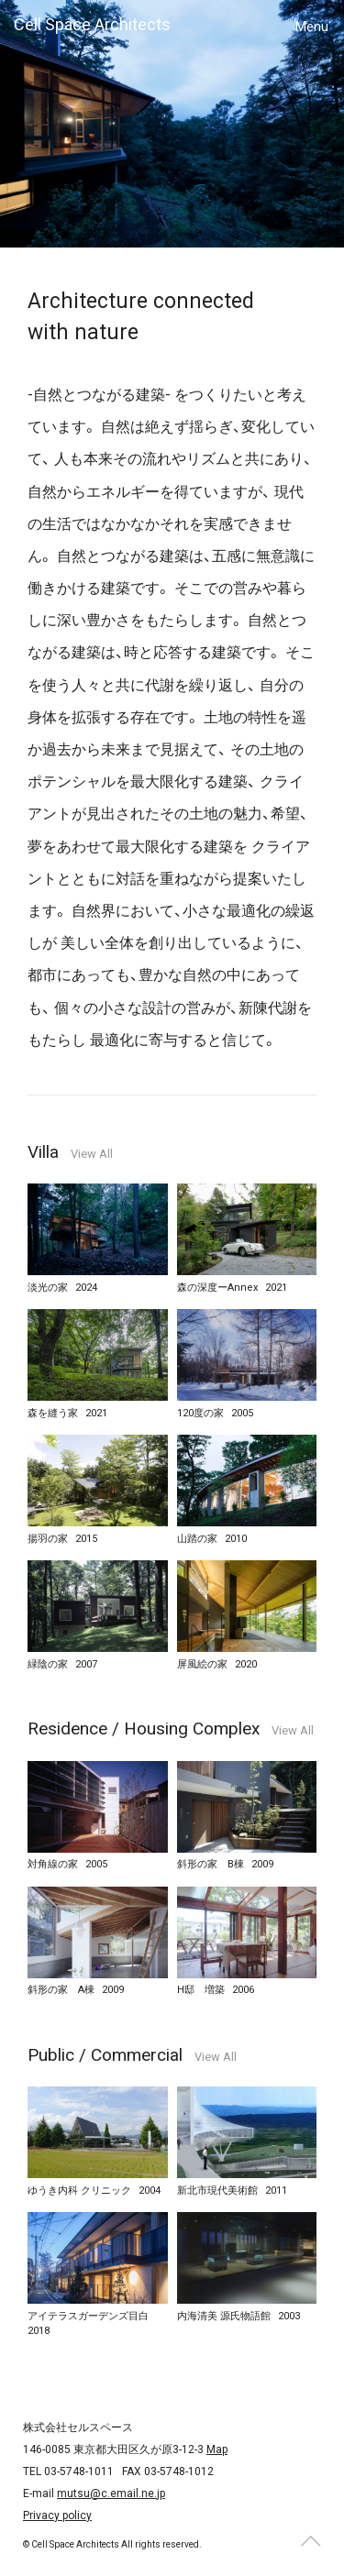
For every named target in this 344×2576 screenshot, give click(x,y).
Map (216, 2449)
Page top (309, 2541)
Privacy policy (57, 2515)
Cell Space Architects (92, 24)
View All (92, 1154)
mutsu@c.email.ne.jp (111, 2493)
